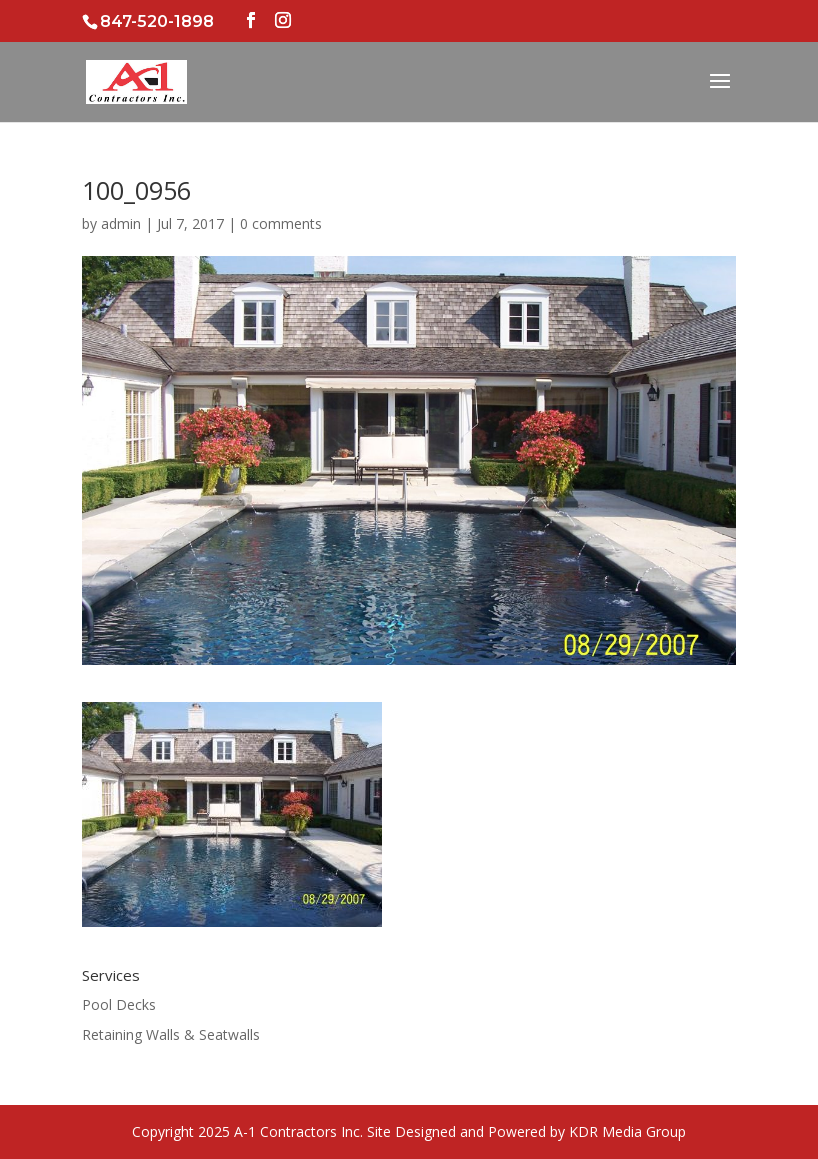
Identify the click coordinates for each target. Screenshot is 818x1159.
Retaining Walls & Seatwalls (171, 1034)
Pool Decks (119, 1004)
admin (121, 223)
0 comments (281, 223)
